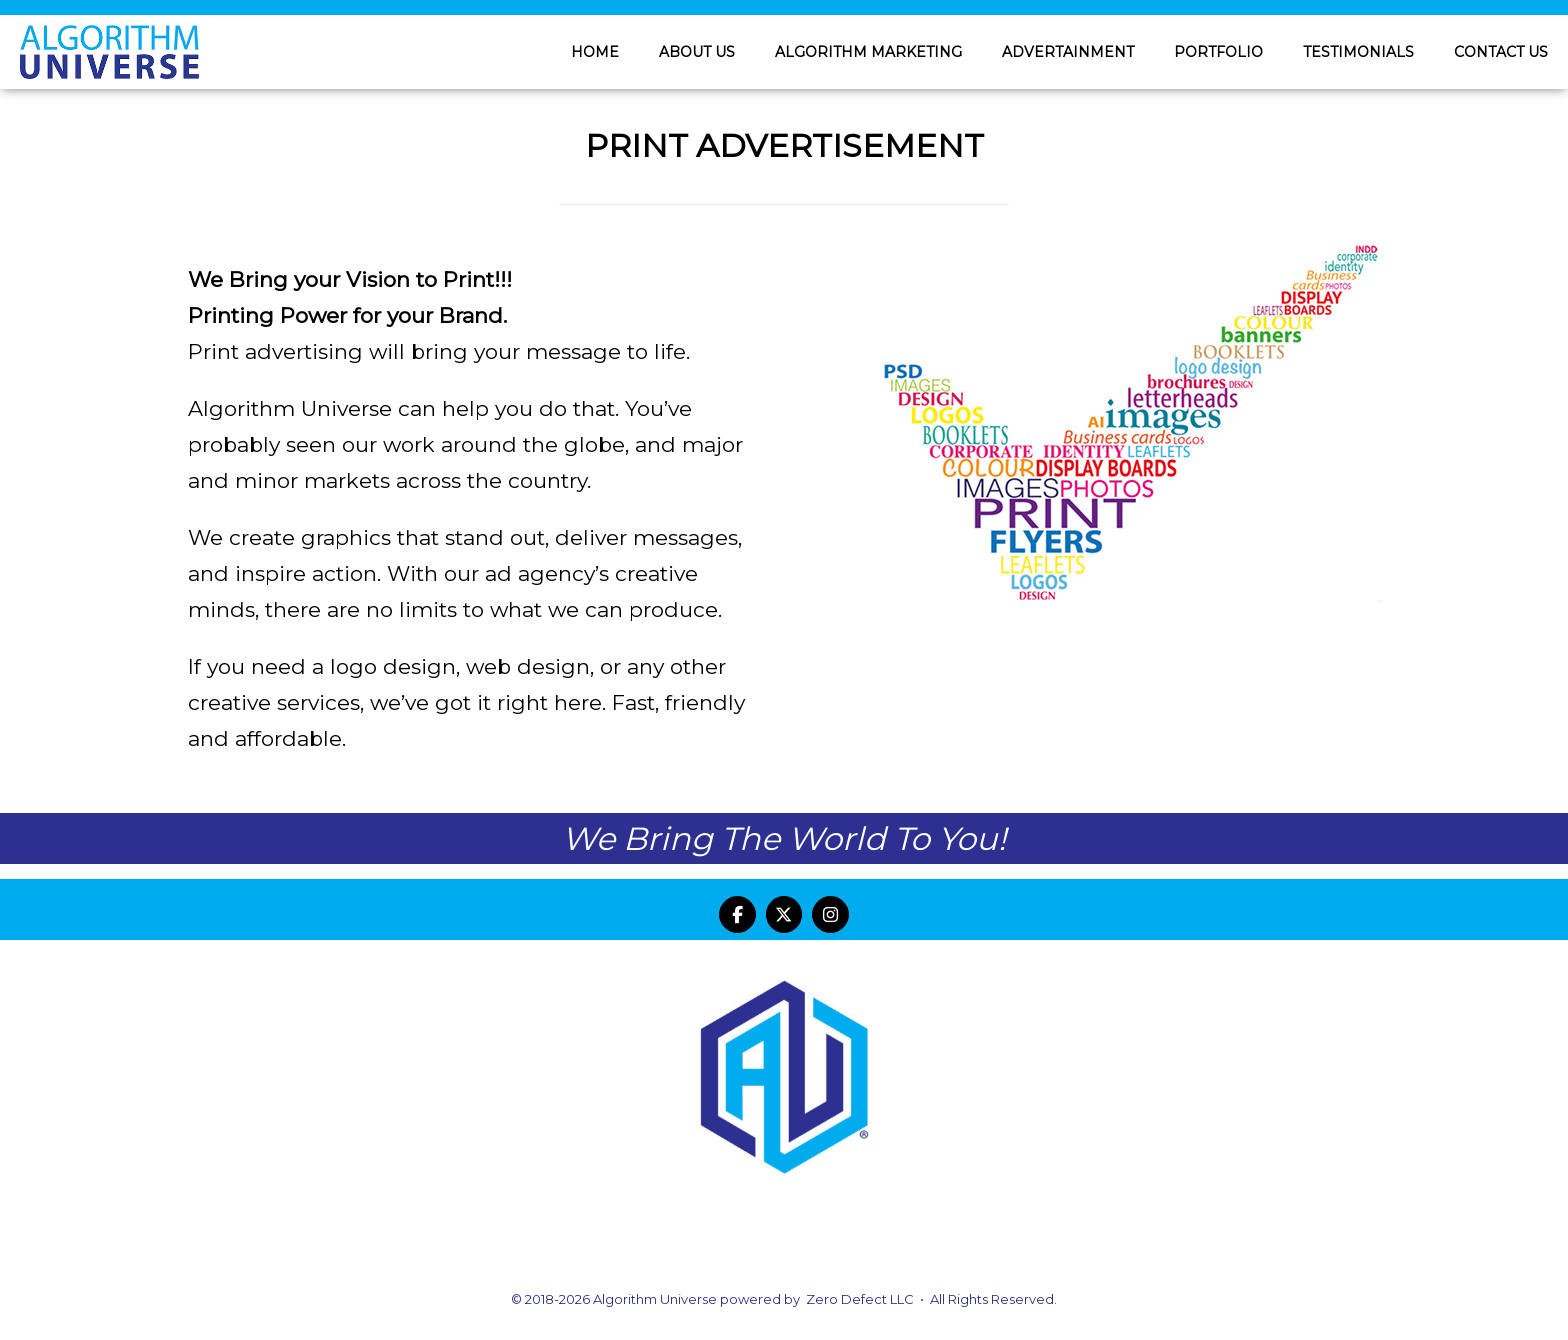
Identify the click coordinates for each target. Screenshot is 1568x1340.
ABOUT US (697, 52)
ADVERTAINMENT (1068, 52)
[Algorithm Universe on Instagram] (830, 914)
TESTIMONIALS (1358, 52)
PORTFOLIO (1218, 52)
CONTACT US (1501, 52)
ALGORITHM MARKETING (868, 52)
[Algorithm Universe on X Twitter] (784, 914)
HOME (595, 52)
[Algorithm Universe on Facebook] (737, 914)
